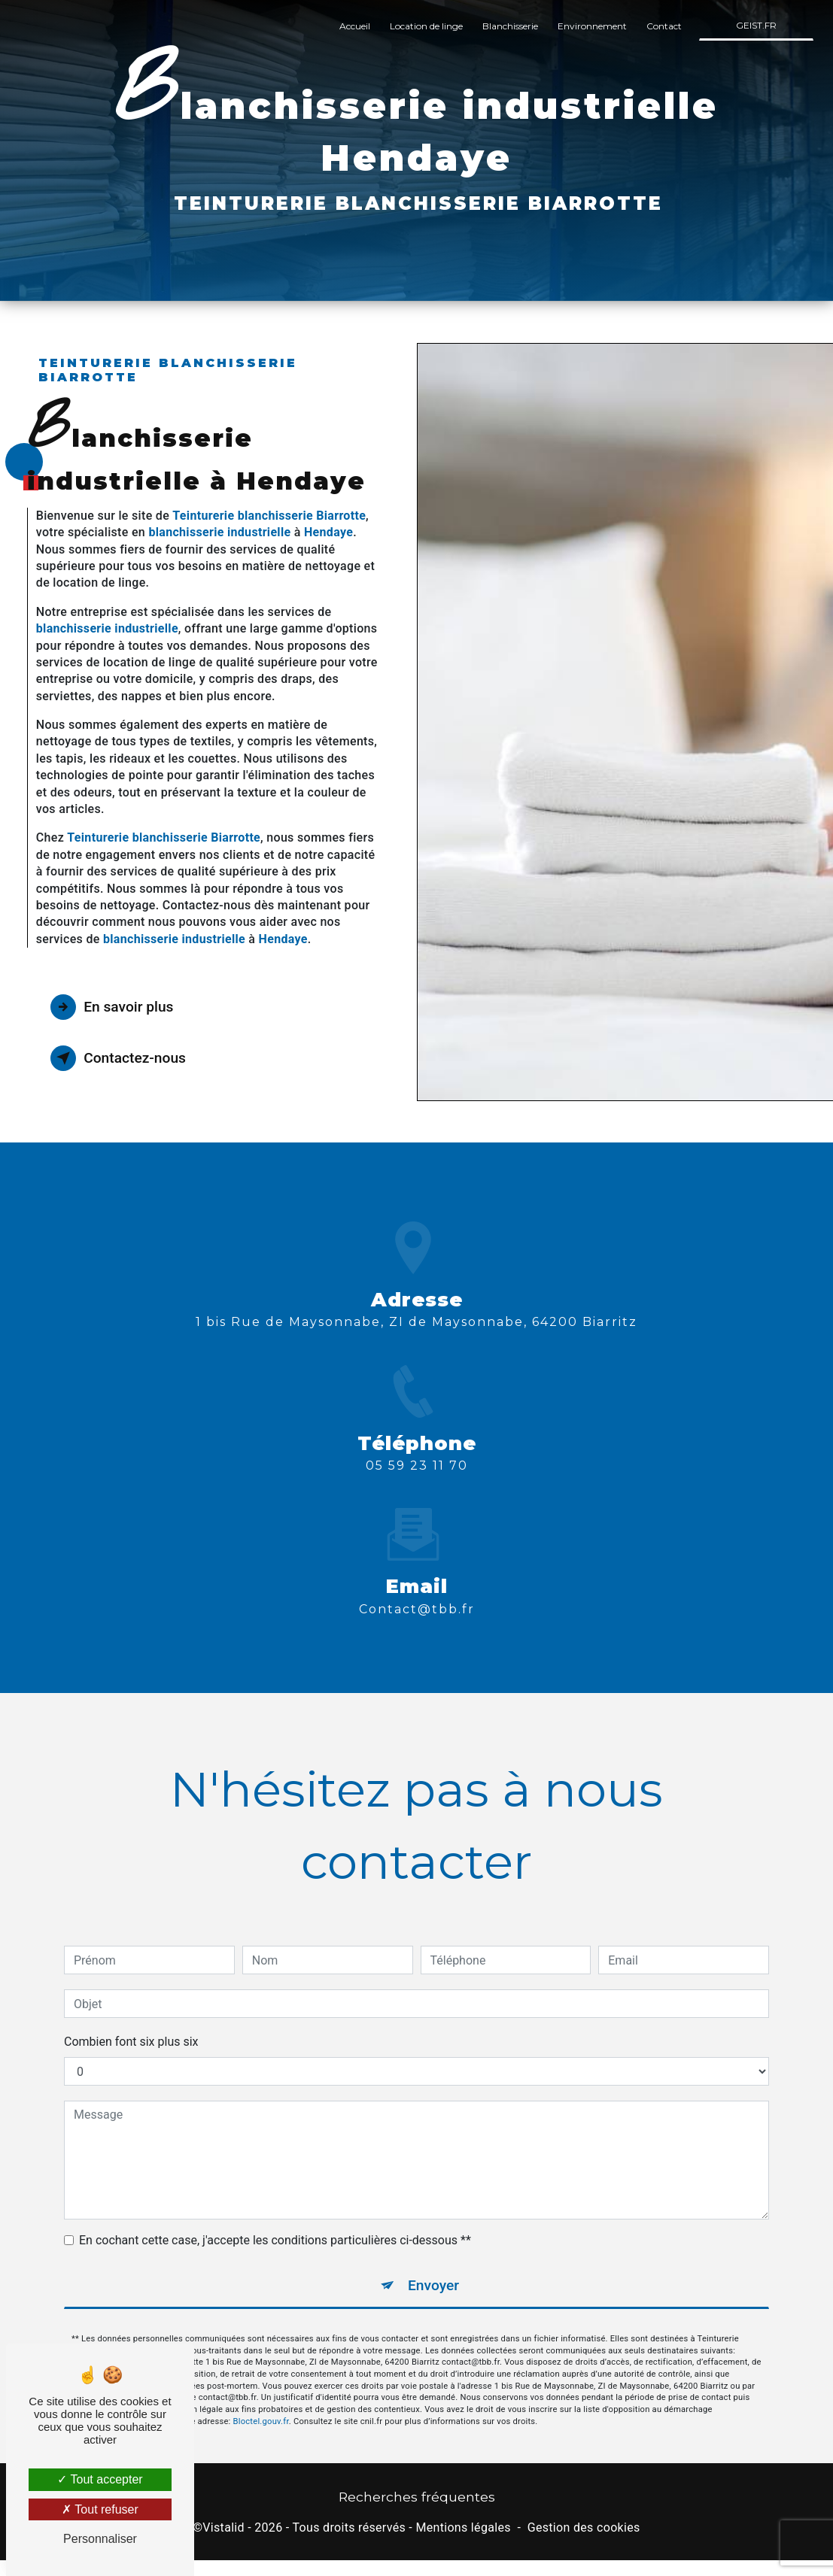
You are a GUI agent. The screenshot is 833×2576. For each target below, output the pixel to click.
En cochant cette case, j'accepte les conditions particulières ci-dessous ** (275, 2208)
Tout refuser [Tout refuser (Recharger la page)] (100, 2509)
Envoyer (433, 2253)
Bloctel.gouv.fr (261, 2389)
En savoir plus (111, 1007)
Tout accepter (99, 2479)
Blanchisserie (510, 26)
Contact (664, 26)
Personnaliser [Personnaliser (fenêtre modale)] (100, 2538)
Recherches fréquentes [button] (417, 2497)
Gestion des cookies (583, 2527)
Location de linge (426, 26)
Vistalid (223, 2527)
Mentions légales (462, 2527)
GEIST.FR (756, 25)
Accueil (354, 26)
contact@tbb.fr (417, 1577)
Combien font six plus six (131, 2010)
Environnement (592, 26)
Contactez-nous (118, 1058)
